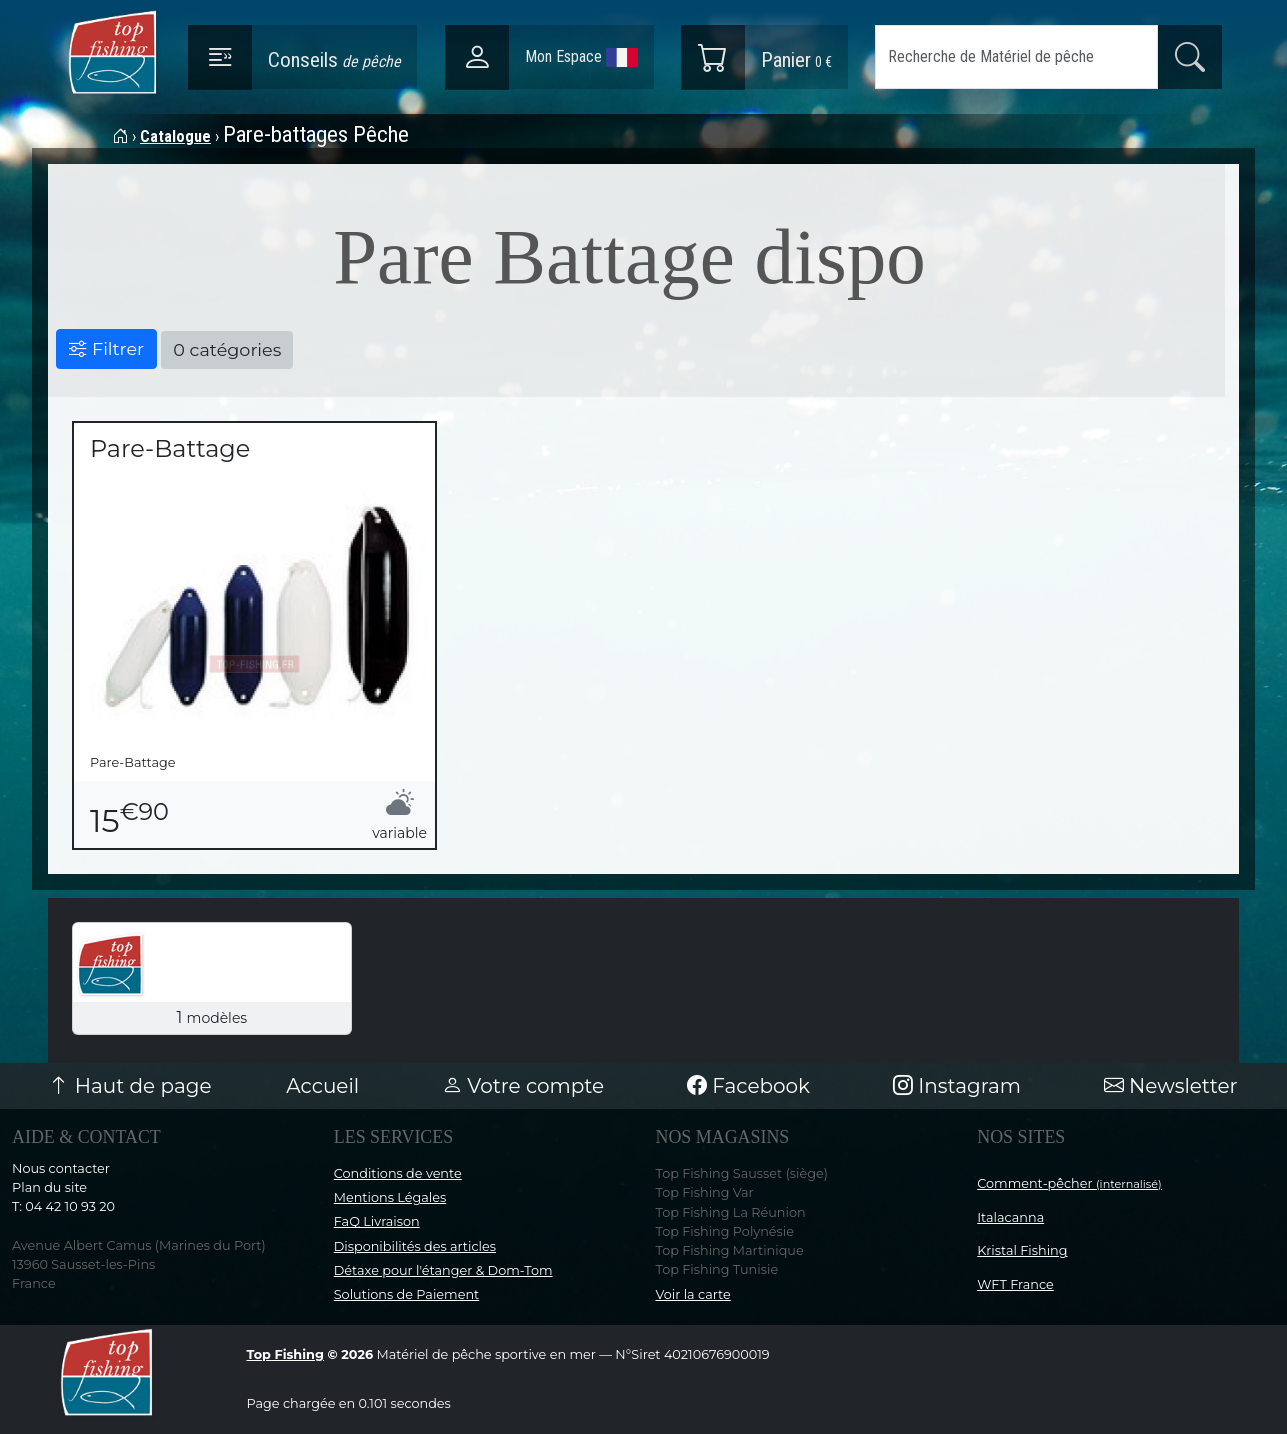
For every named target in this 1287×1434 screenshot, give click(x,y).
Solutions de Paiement (406, 1294)
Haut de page (130, 1086)
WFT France (1015, 1284)
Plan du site (49, 1187)
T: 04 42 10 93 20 (63, 1206)
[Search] (1016, 57)
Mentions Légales (390, 1197)
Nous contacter (61, 1168)
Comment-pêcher (1069, 1183)
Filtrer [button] (106, 348)
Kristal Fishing (1022, 1250)
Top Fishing (285, 1354)
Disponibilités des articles (415, 1246)
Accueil (322, 1086)
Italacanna (1010, 1217)
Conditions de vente (398, 1173)
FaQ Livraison (377, 1221)
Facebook (748, 1086)
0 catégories (227, 349)
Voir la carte (693, 1294)
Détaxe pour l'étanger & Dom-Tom (443, 1270)
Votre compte (523, 1086)
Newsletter (1171, 1086)
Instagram (957, 1086)
